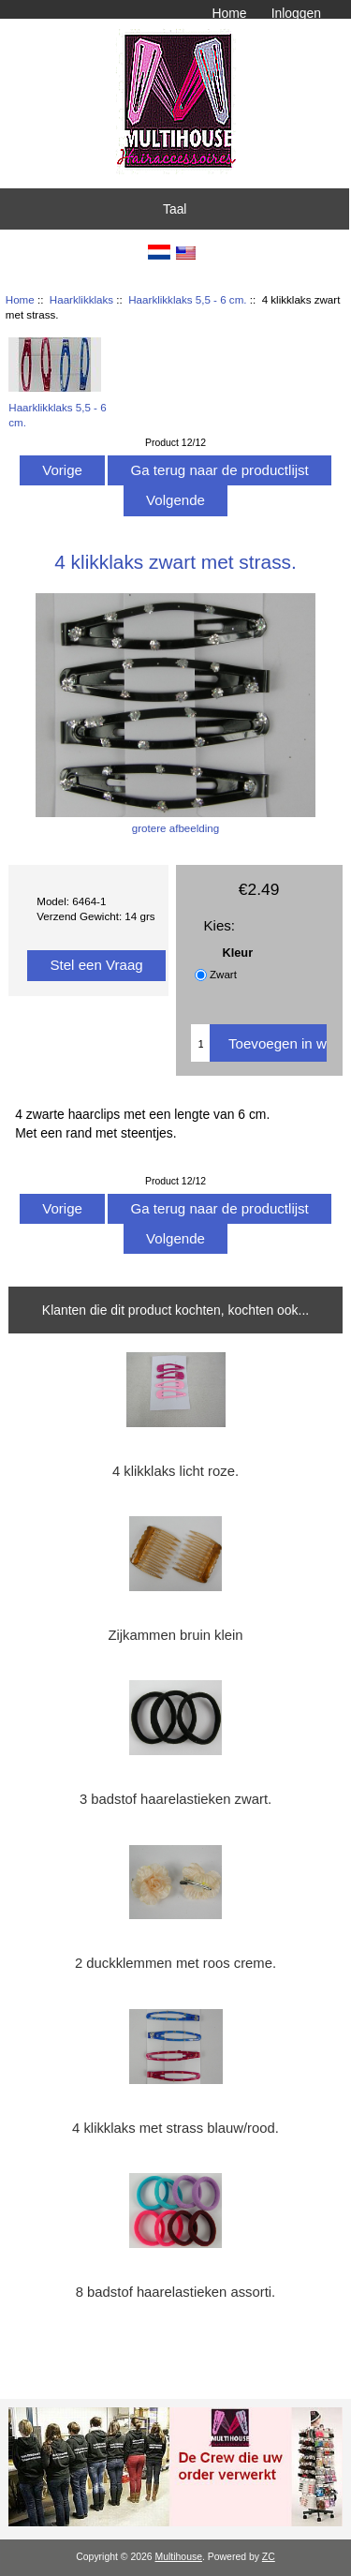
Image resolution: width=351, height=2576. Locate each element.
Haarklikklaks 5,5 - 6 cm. (187, 299)
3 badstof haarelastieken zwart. (175, 1799)
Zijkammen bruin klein (175, 1635)
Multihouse (178, 2557)
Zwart (223, 975)
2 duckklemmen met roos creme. (175, 1963)
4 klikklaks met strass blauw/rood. (175, 2128)
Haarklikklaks (81, 299)
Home (229, 13)
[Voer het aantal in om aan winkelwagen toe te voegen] (200, 1043)
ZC (268, 2557)
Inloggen (296, 13)
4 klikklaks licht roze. (175, 1471)
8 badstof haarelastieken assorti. (176, 2292)
